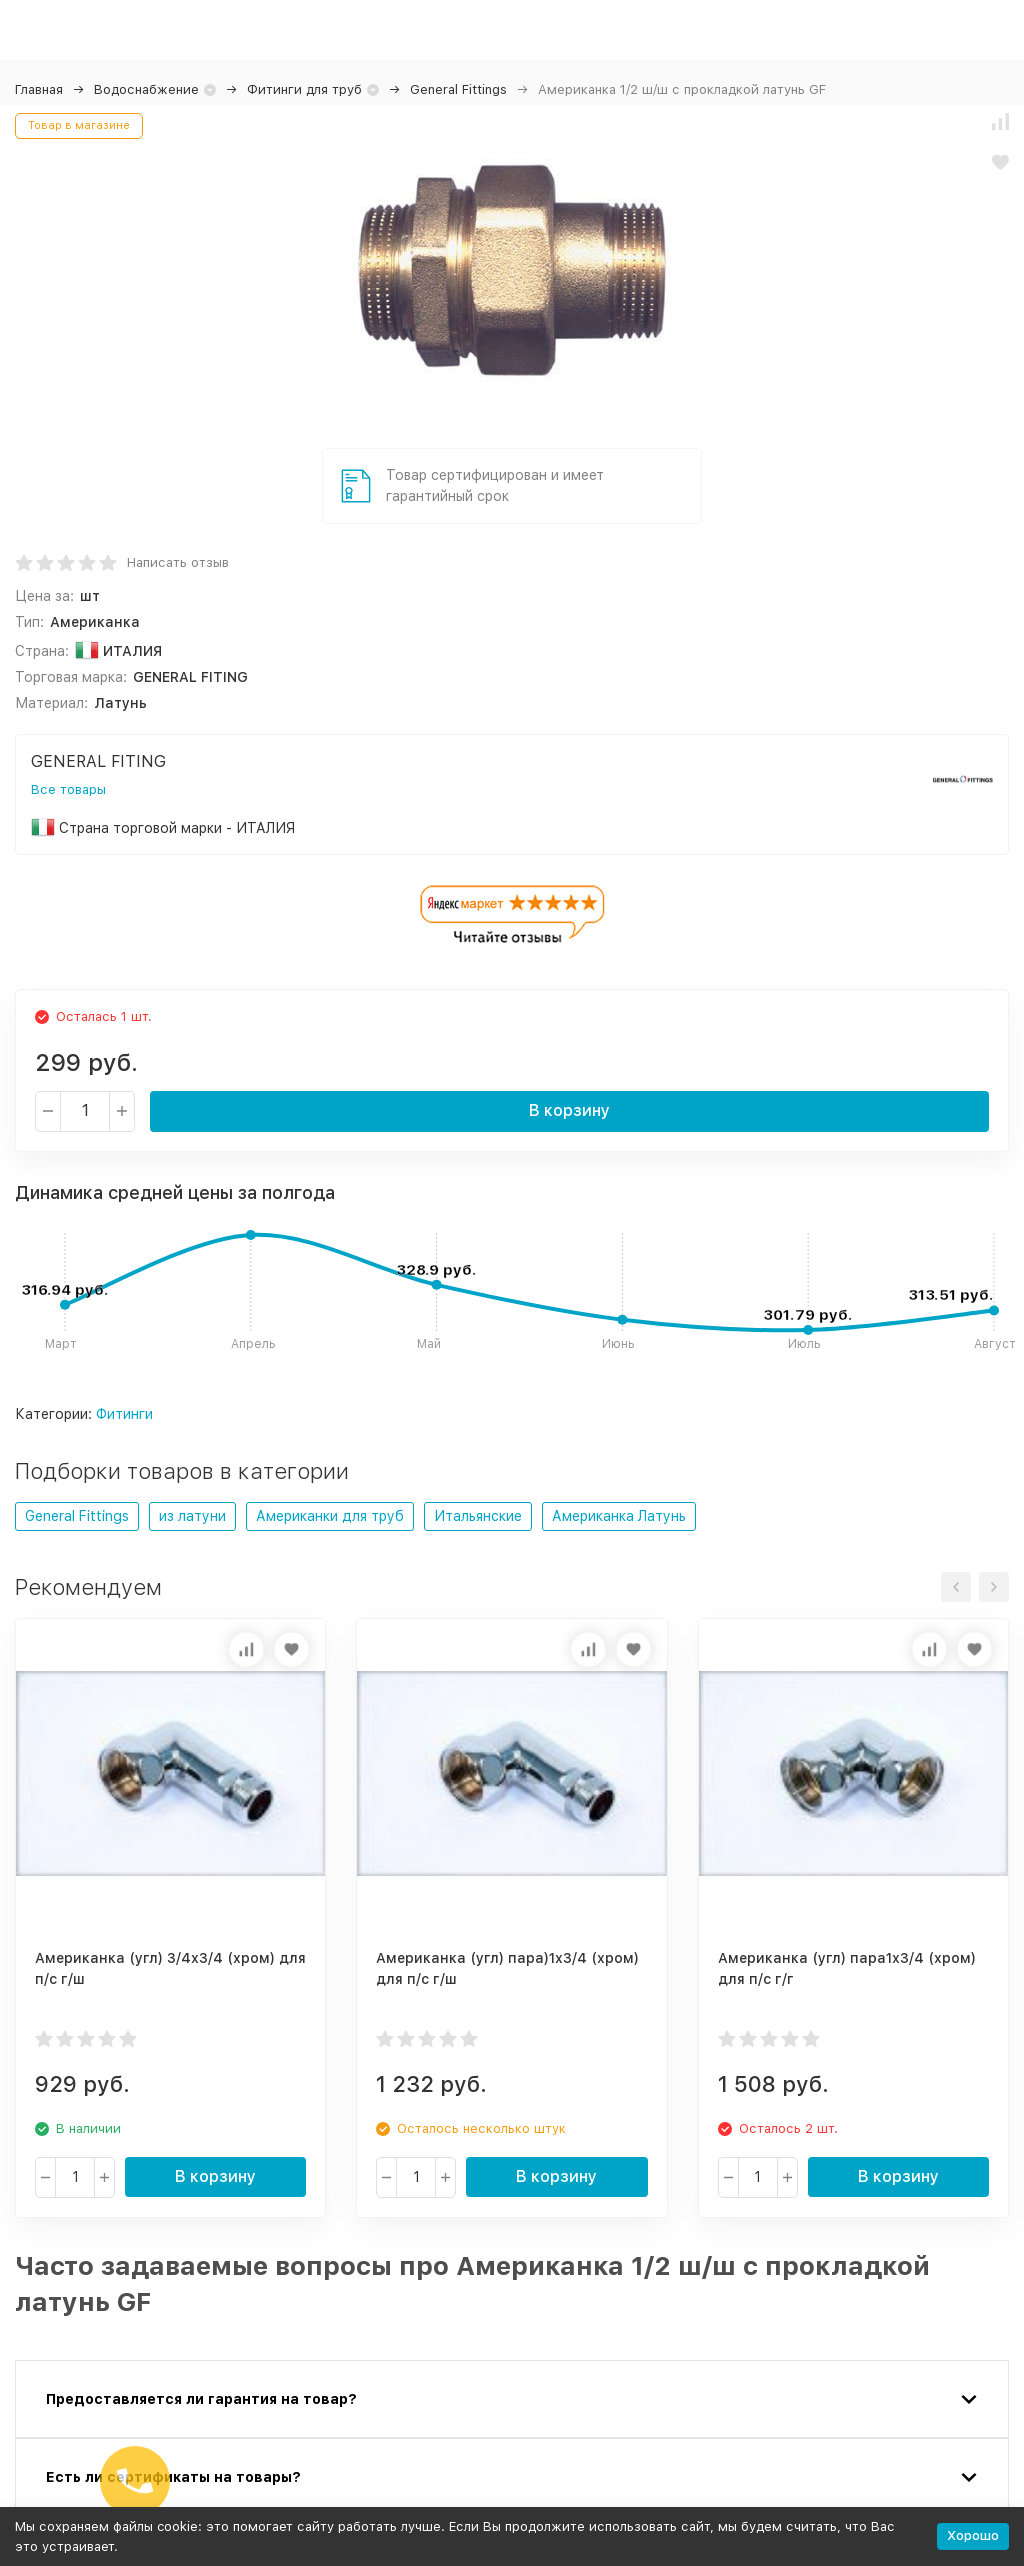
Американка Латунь (619, 1516)
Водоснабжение (146, 89)
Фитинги (124, 1414)
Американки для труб (330, 1516)
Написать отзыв (178, 562)
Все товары (68, 789)
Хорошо (973, 2535)
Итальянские (478, 1516)
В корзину (569, 1110)
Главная (39, 89)
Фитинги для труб (304, 89)
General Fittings (458, 89)
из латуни (192, 1516)
